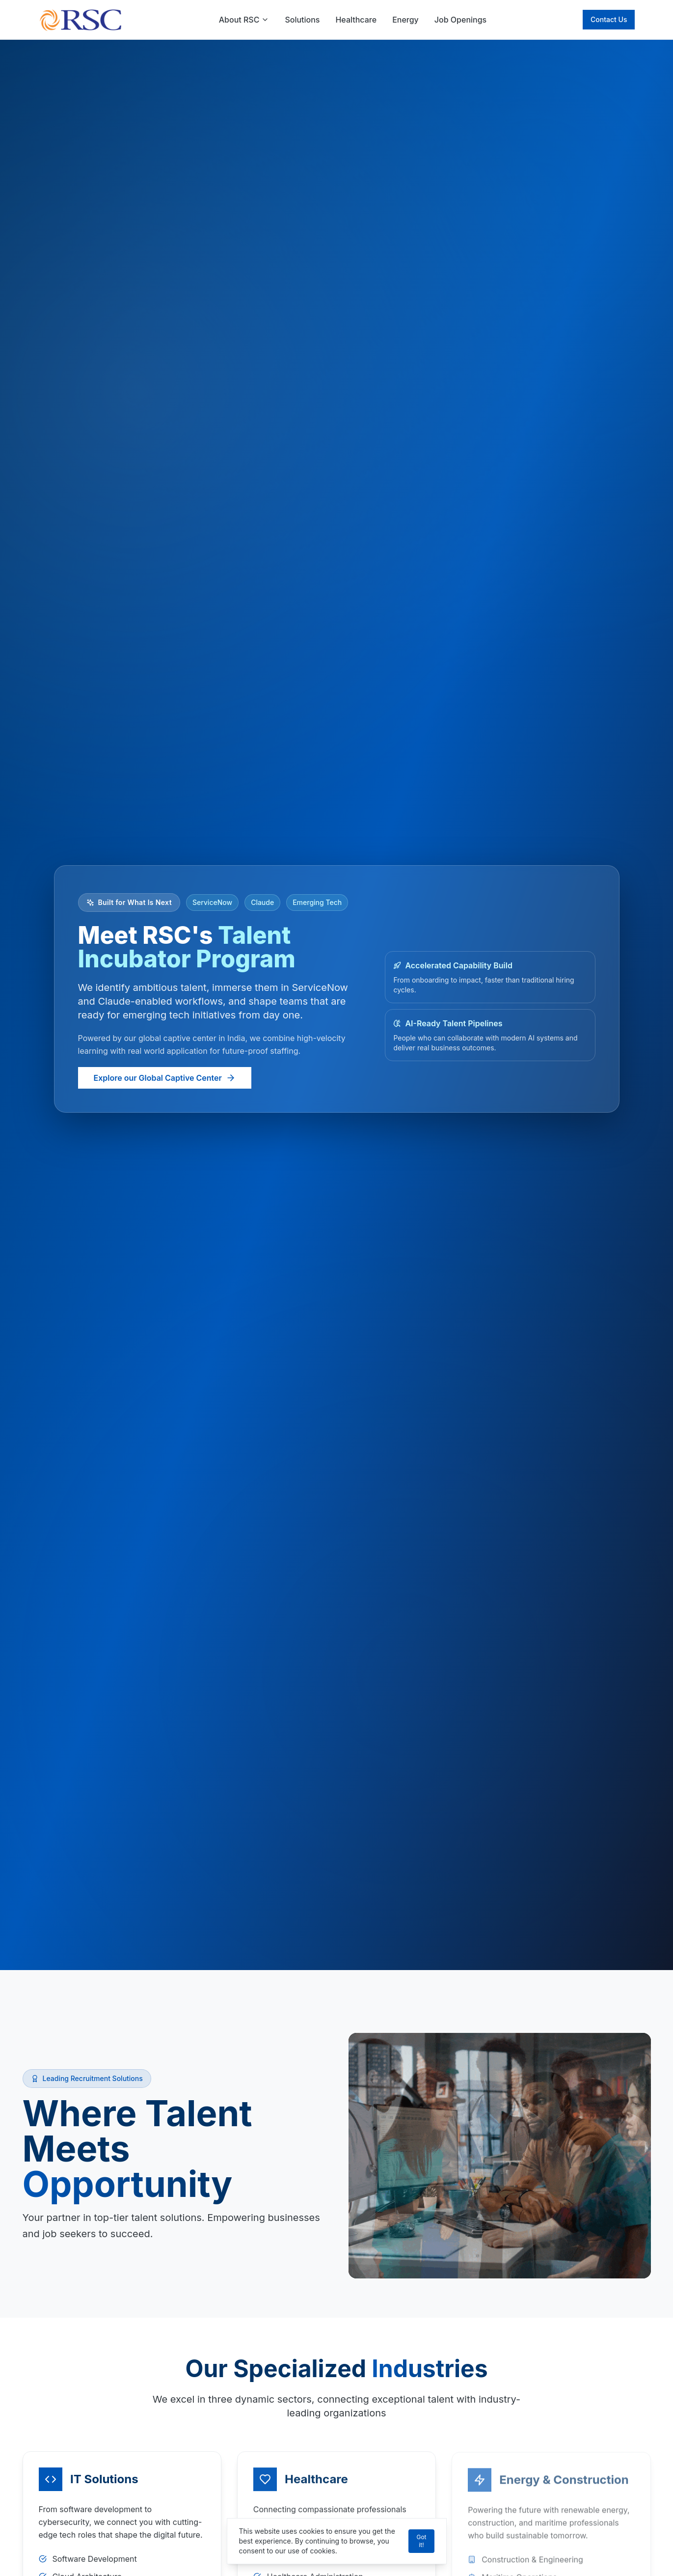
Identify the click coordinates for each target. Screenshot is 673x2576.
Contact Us (609, 19)
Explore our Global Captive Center (165, 1078)
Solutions (302, 20)
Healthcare (356, 20)
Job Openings (460, 20)
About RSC (244, 20)
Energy (405, 20)
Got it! (421, 2541)
